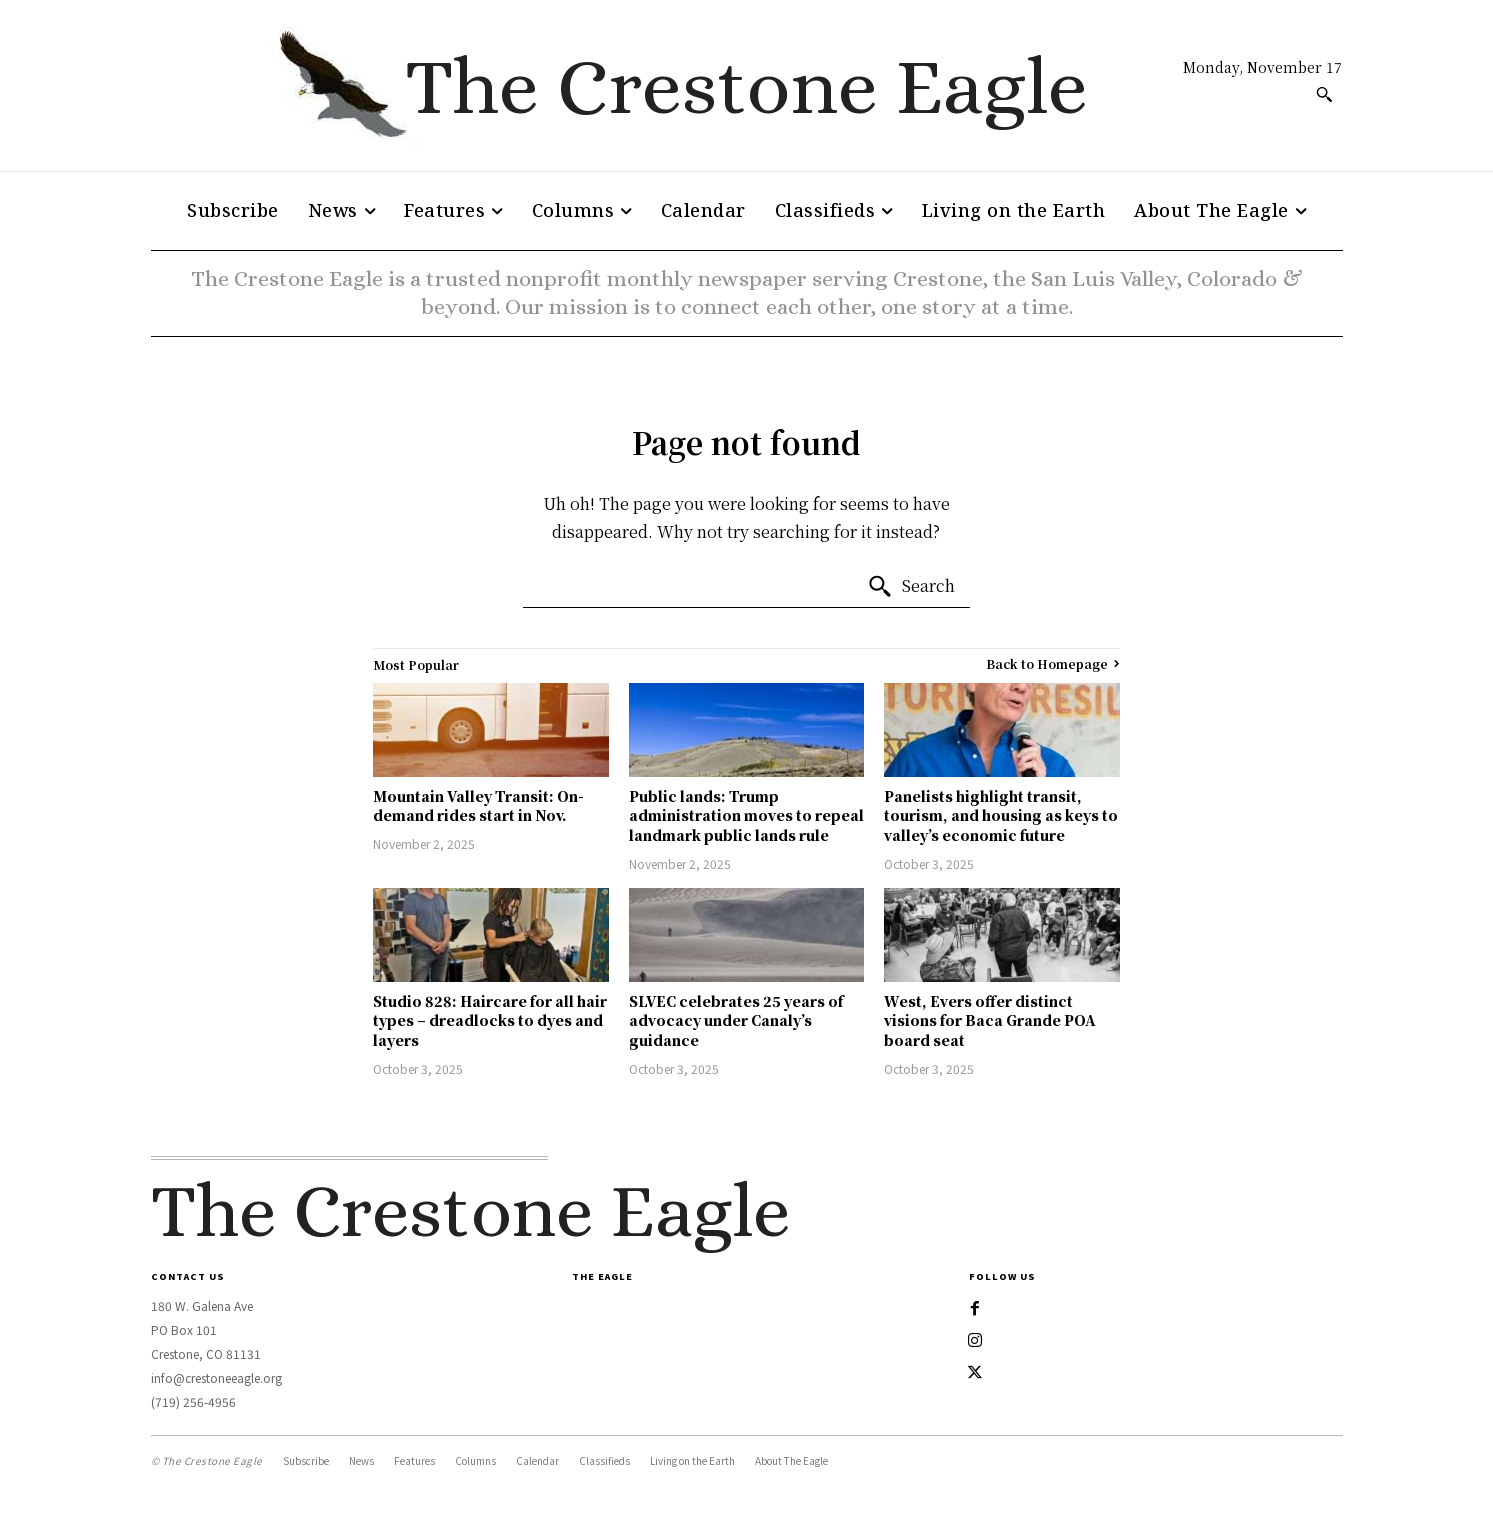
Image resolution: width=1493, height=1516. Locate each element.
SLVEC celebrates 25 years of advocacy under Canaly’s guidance (736, 1020)
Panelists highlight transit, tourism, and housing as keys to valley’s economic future (1001, 815)
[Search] (911, 587)
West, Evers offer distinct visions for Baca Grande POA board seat (990, 1020)
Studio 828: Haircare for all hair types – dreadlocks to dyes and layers (490, 1020)
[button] (1324, 94)
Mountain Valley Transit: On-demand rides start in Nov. (478, 806)
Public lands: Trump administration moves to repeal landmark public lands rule (746, 815)
